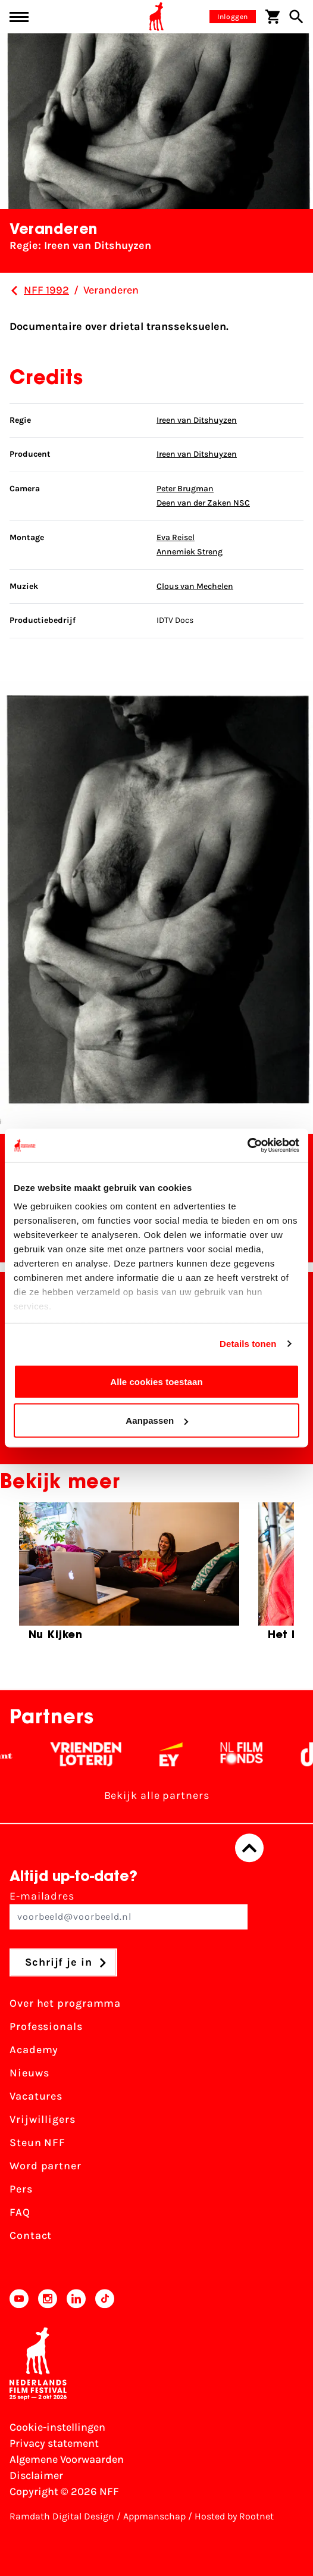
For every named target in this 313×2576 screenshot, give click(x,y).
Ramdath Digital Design (62, 2516)
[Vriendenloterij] (93, 1755)
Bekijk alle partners (156, 1795)
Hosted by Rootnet (234, 2516)
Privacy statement (54, 2443)
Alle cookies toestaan (156, 1381)
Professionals (46, 2027)
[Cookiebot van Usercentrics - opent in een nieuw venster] (247, 1145)
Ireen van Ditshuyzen (196, 420)
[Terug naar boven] (249, 1848)
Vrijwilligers (43, 2119)
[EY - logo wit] (178, 1755)
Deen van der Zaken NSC (203, 503)
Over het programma (65, 2003)
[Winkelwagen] (272, 17)
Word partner (46, 2166)
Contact (31, 2236)
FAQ (20, 2212)
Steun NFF (37, 2143)
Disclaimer (36, 2475)
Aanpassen (157, 1420)
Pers (21, 2189)
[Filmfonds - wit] (250, 1755)
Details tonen (248, 1344)
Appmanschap (154, 2516)
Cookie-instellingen (57, 2427)
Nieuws (29, 2073)
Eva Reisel (175, 537)
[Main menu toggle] (19, 17)
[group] (129, 1576)
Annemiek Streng (189, 552)
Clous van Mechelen (194, 586)
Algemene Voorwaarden (67, 2459)
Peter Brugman (185, 489)
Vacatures (36, 2096)
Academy (34, 2050)
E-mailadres (129, 1910)
